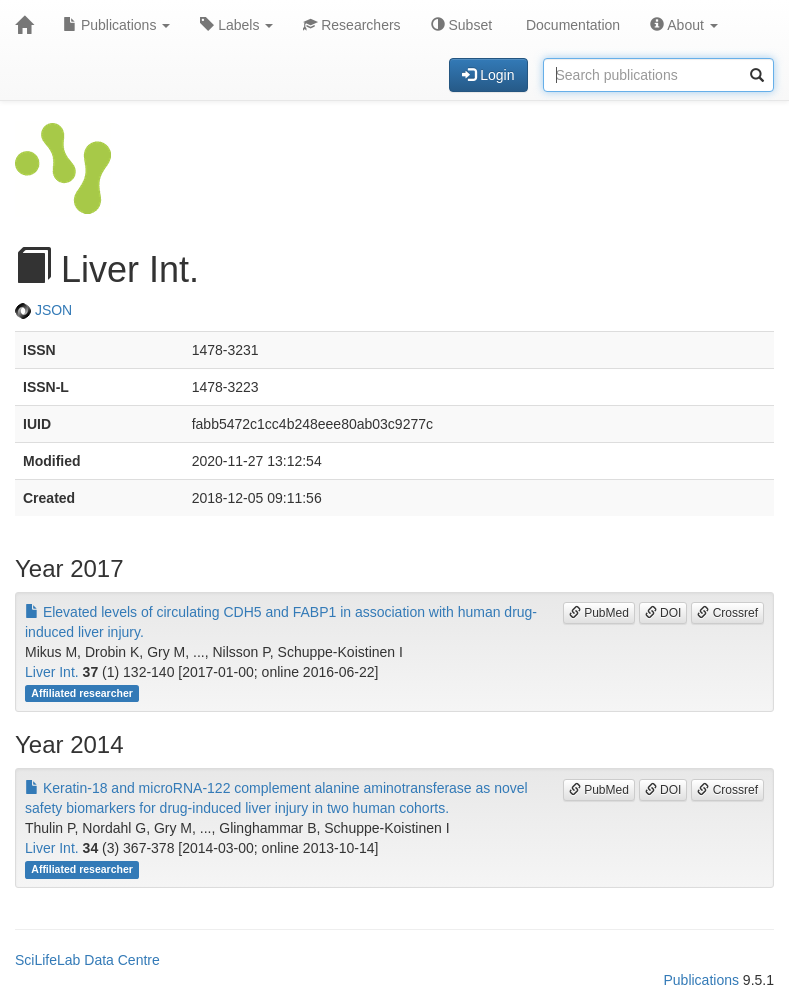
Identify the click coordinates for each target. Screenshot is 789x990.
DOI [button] (663, 613)
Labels (236, 25)
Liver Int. (52, 672)
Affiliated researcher (82, 693)
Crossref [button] (727, 613)
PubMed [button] (599, 613)
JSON (43, 310)
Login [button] (488, 75)
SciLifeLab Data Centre (87, 960)
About (684, 25)
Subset (461, 25)
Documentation (571, 25)
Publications (116, 25)
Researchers (351, 25)
